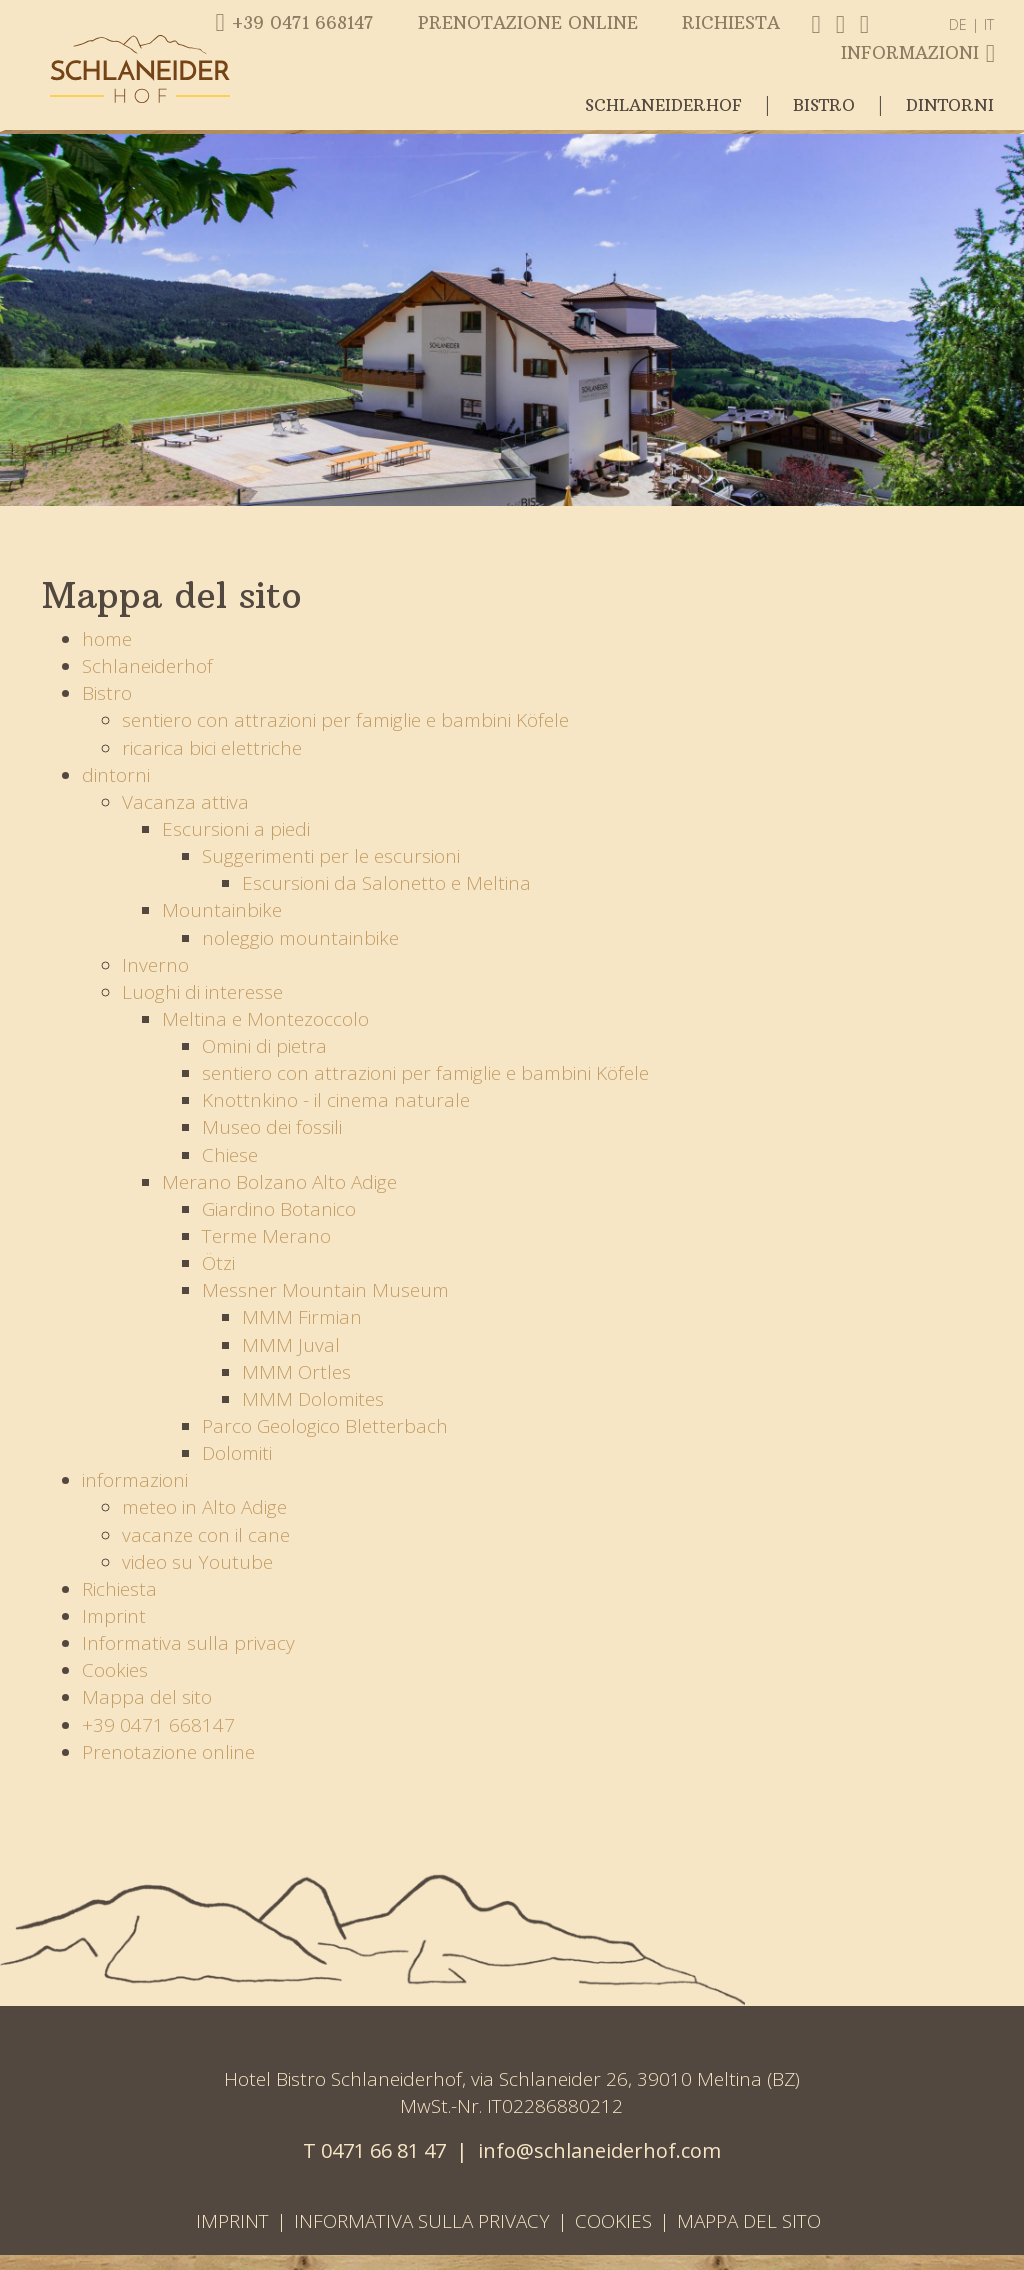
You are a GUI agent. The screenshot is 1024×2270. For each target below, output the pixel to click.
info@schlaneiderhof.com (599, 2150)
